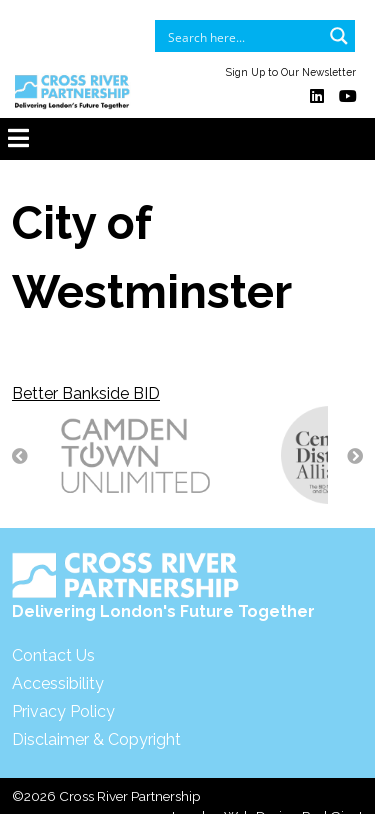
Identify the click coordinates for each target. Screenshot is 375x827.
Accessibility (58, 683)
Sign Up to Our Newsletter (291, 72)
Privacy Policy (63, 711)
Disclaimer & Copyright (96, 739)
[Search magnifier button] (339, 36)
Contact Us (53, 655)
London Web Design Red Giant (267, 816)
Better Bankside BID (86, 393)
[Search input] (242, 36)
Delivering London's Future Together (163, 586)
